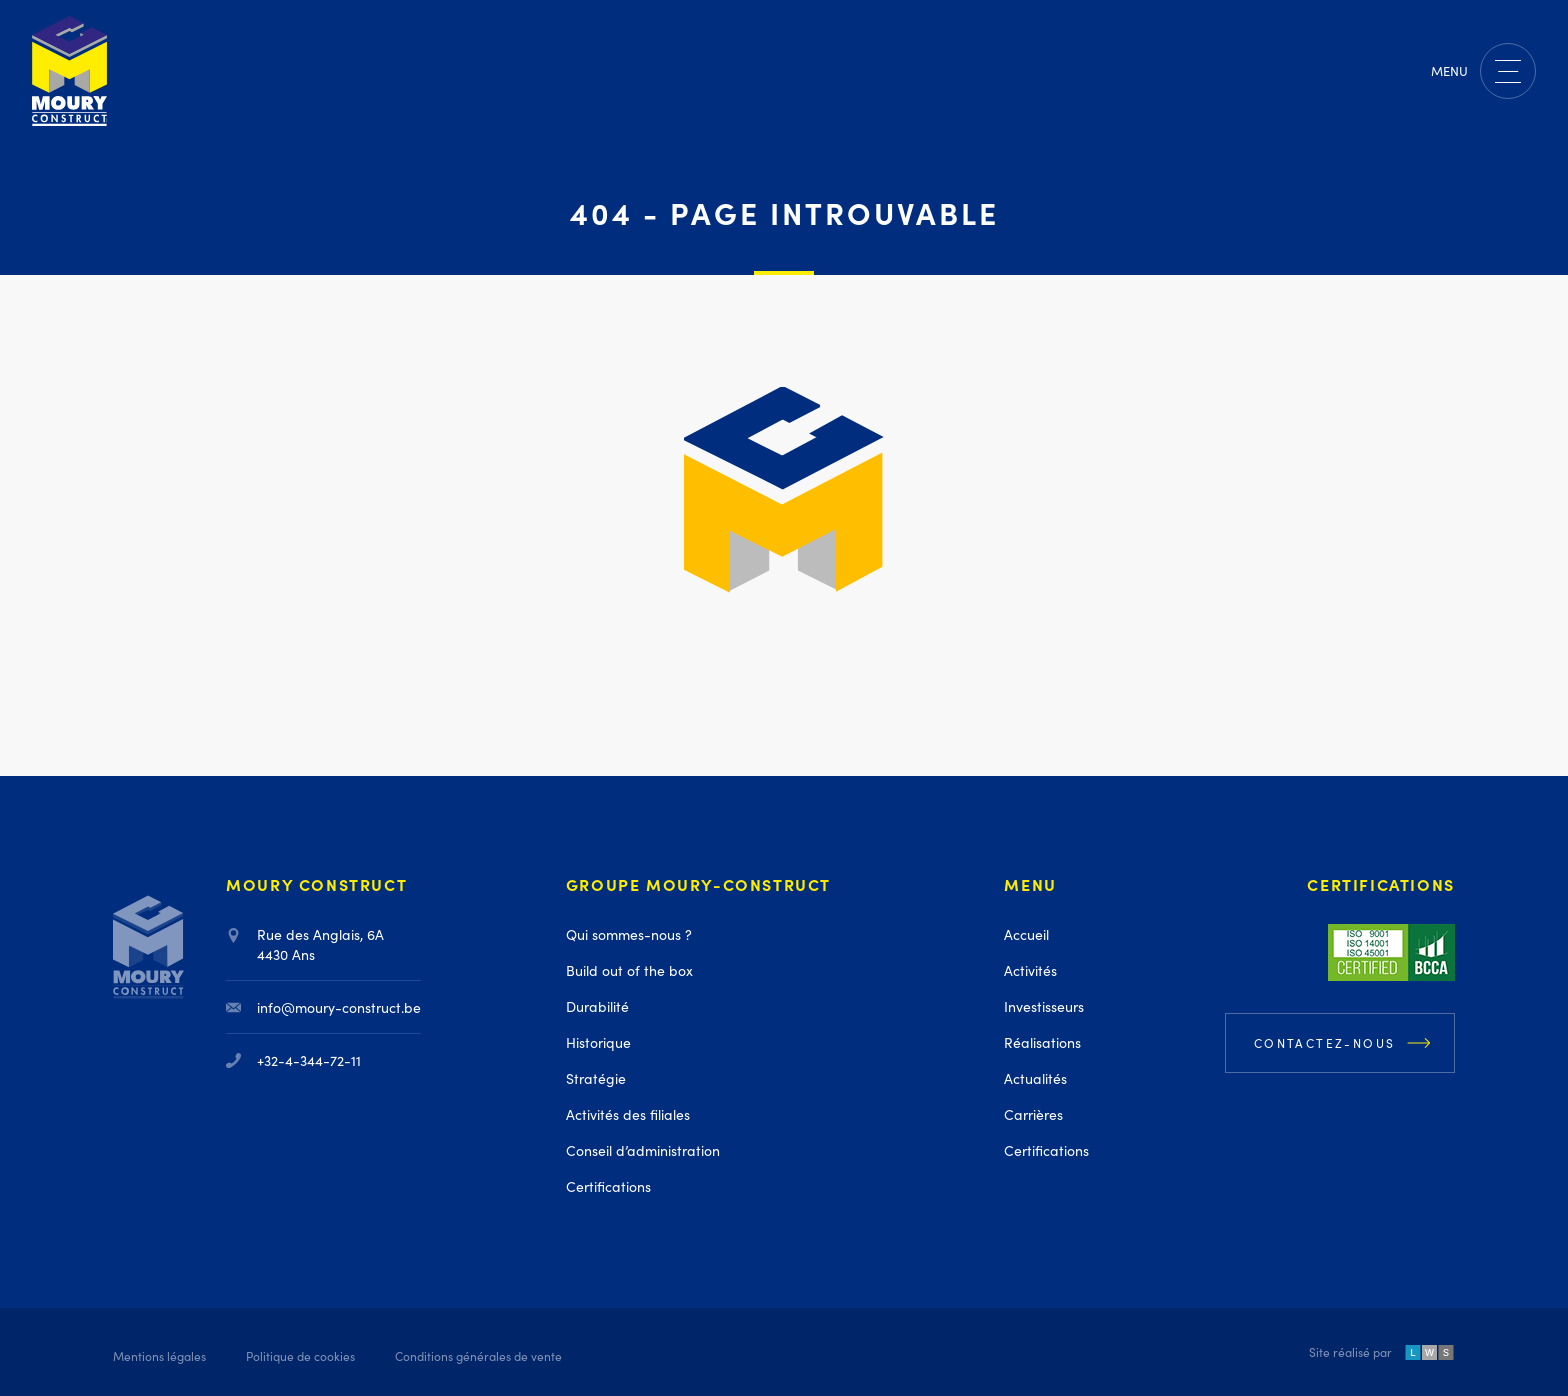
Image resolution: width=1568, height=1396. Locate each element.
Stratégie (596, 1078)
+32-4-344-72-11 (293, 1060)
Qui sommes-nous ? (629, 934)
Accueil (1026, 934)
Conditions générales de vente (478, 1355)
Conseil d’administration (643, 1150)
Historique (598, 1042)
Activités (1030, 970)
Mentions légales (159, 1355)
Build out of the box (629, 970)
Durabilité (597, 1006)
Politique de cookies (300, 1355)
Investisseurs (1044, 1006)
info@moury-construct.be (323, 1007)
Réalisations (1042, 1042)
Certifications (608, 1186)
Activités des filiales (628, 1114)
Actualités (1035, 1078)
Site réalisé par (1382, 1353)
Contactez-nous (1325, 1042)
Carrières (1033, 1114)
